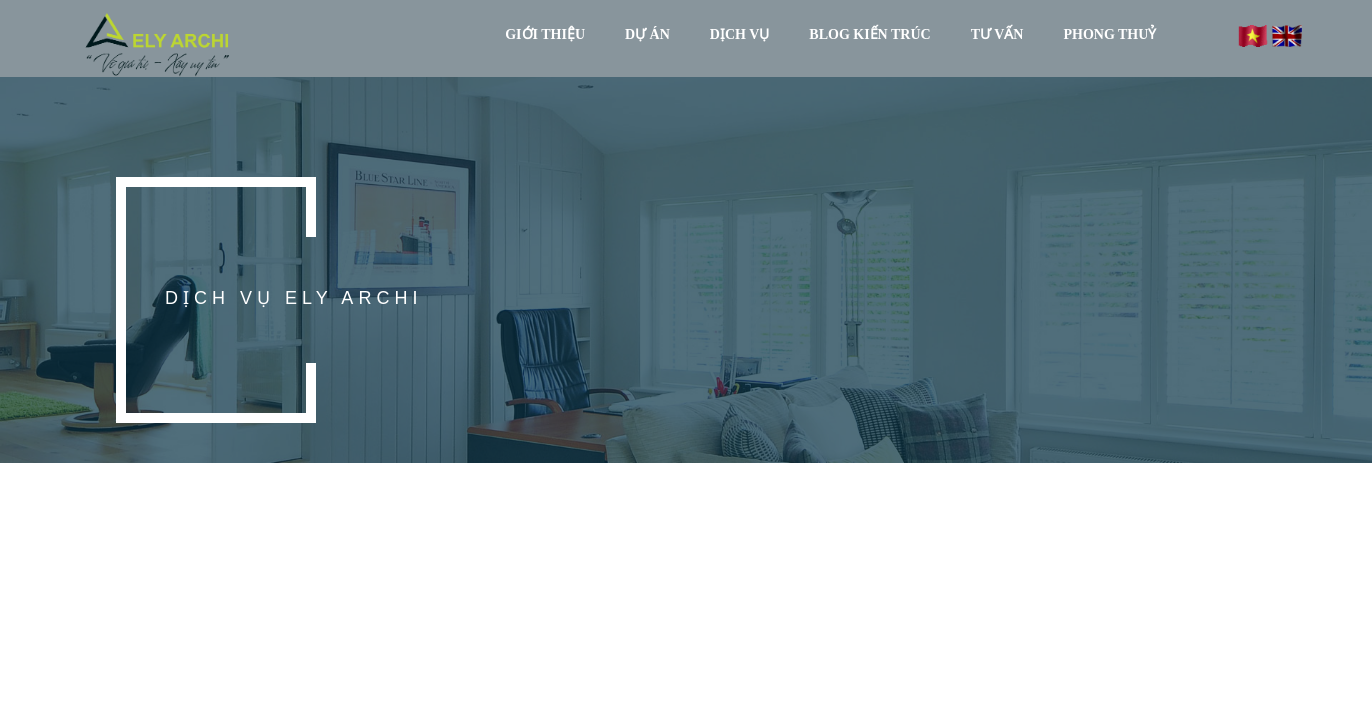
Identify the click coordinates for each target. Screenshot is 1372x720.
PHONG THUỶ (1109, 34)
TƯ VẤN (997, 34)
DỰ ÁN (647, 34)
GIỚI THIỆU (545, 34)
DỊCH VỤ (739, 34)
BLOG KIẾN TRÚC (869, 34)
